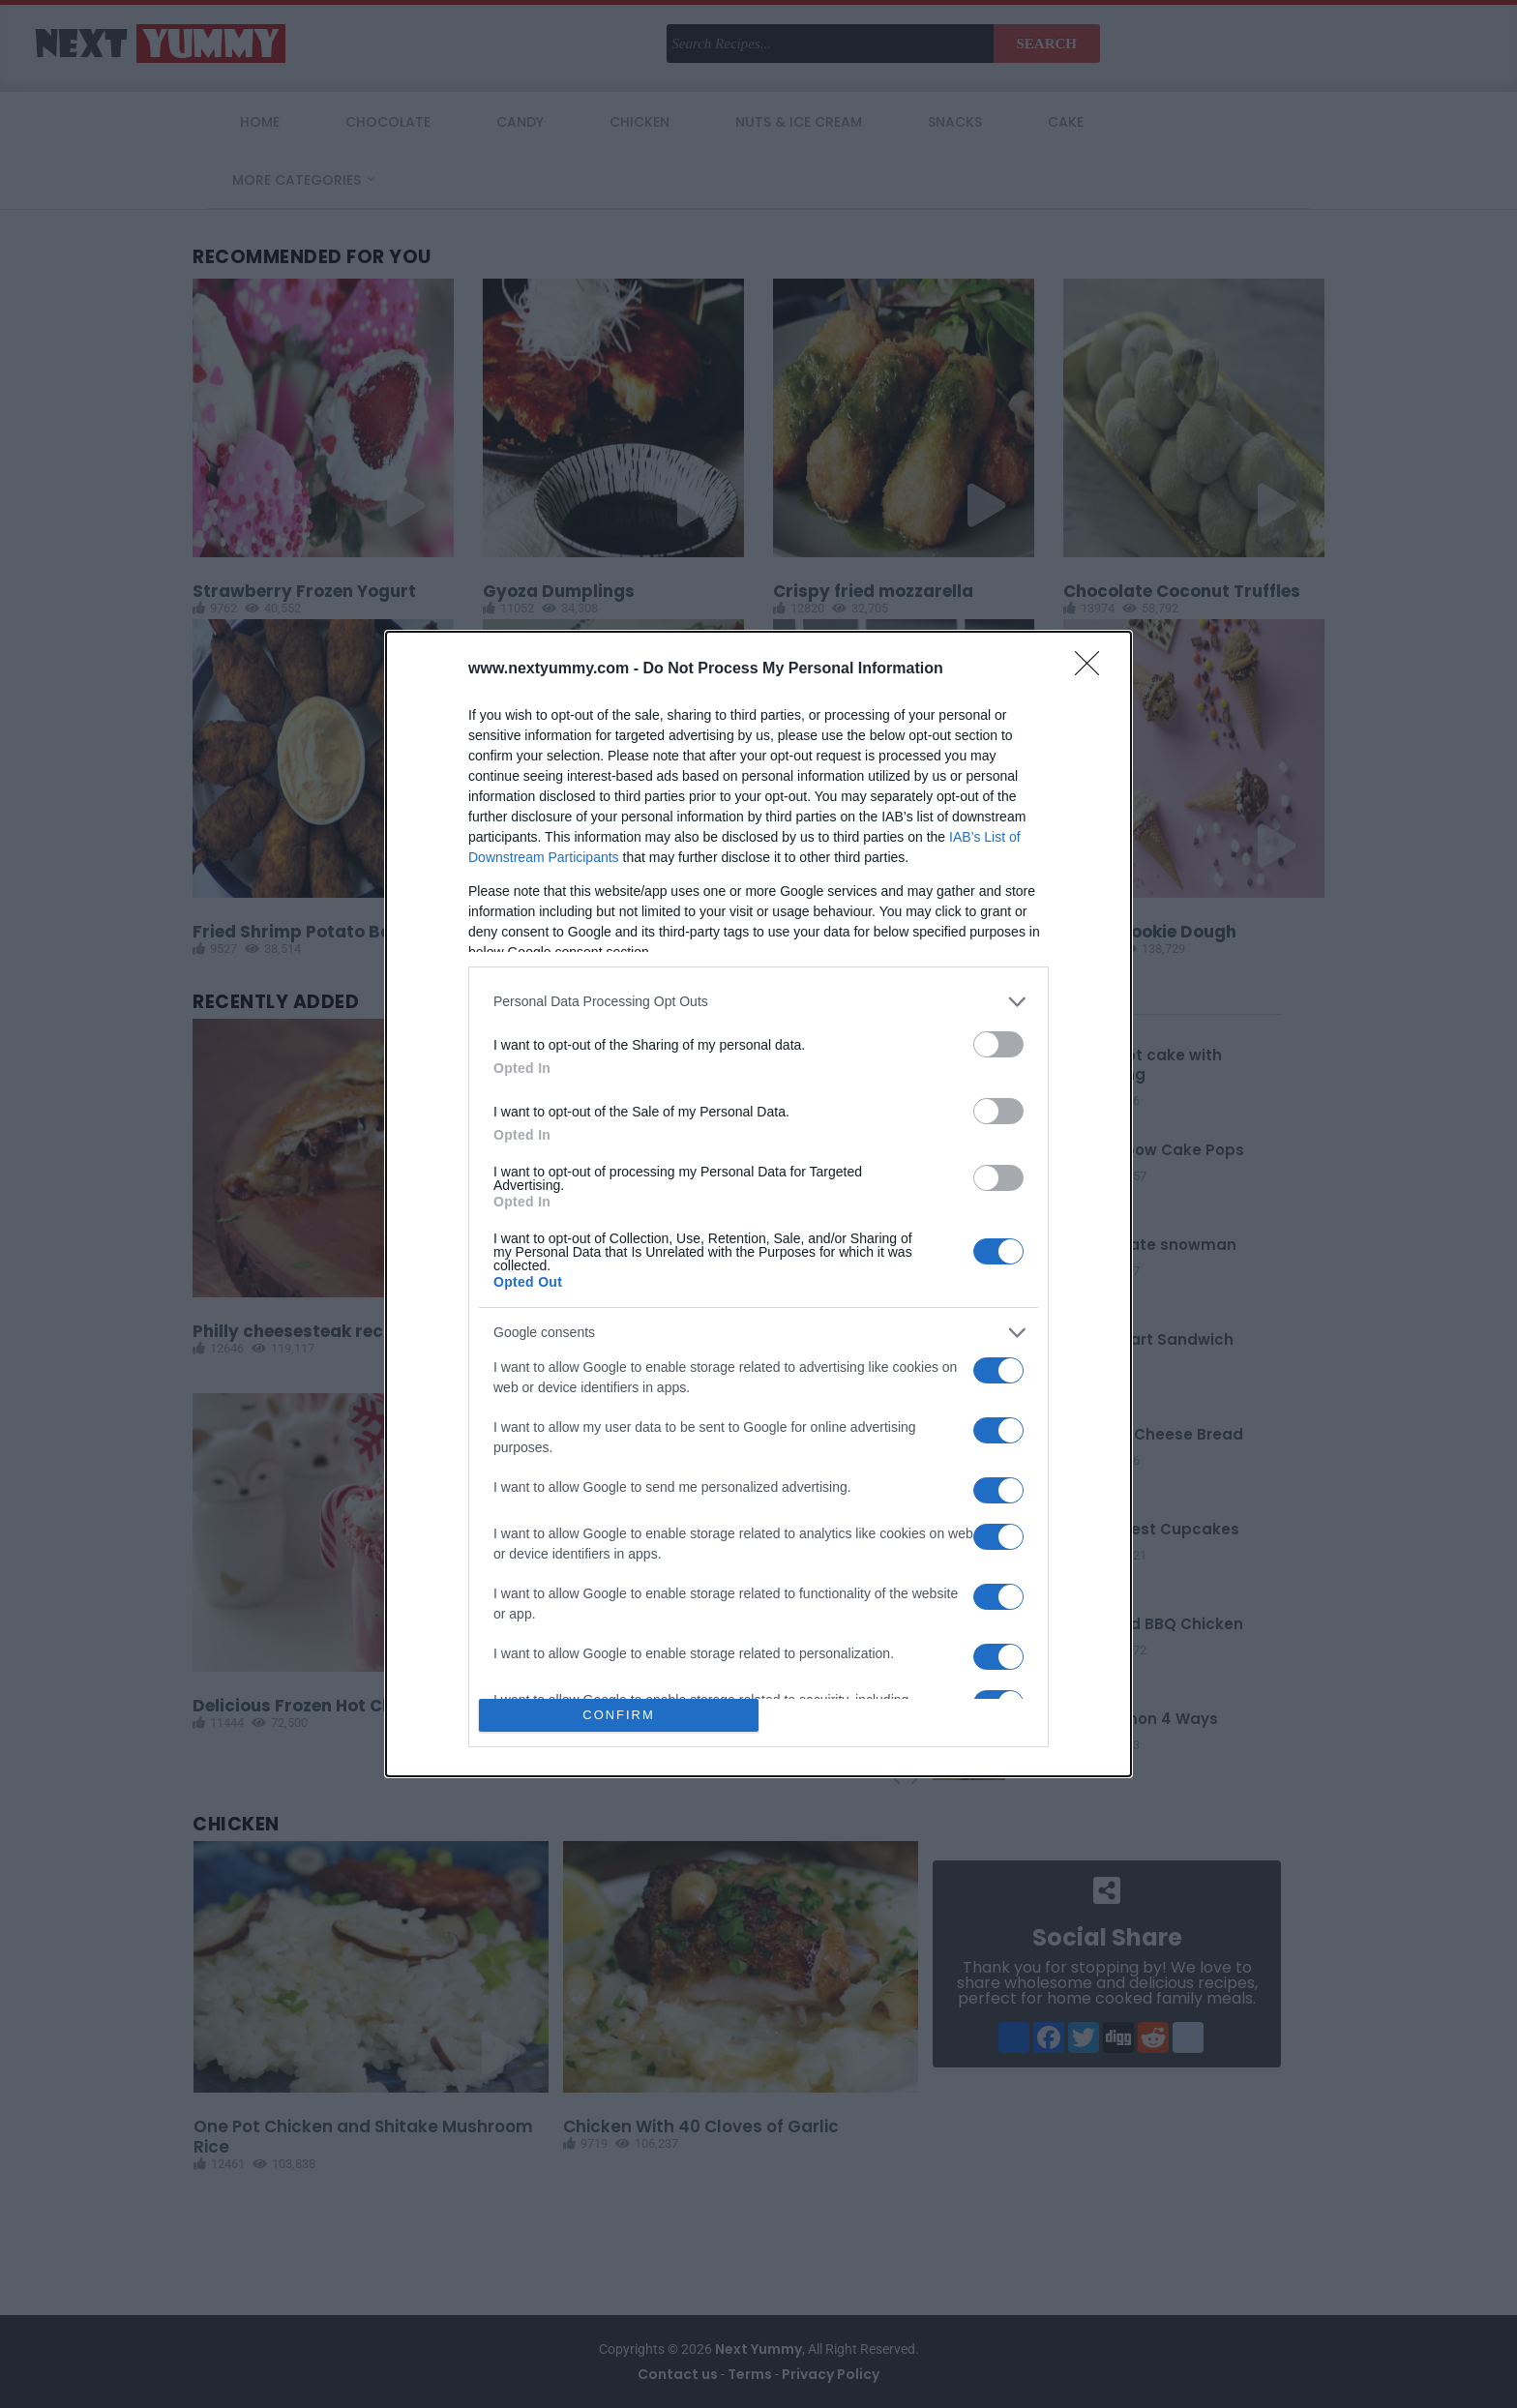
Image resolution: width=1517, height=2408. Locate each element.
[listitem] (758, 1002)
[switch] (998, 1044)
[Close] (1093, 669)
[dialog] (758, 1204)
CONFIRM (618, 1716)
